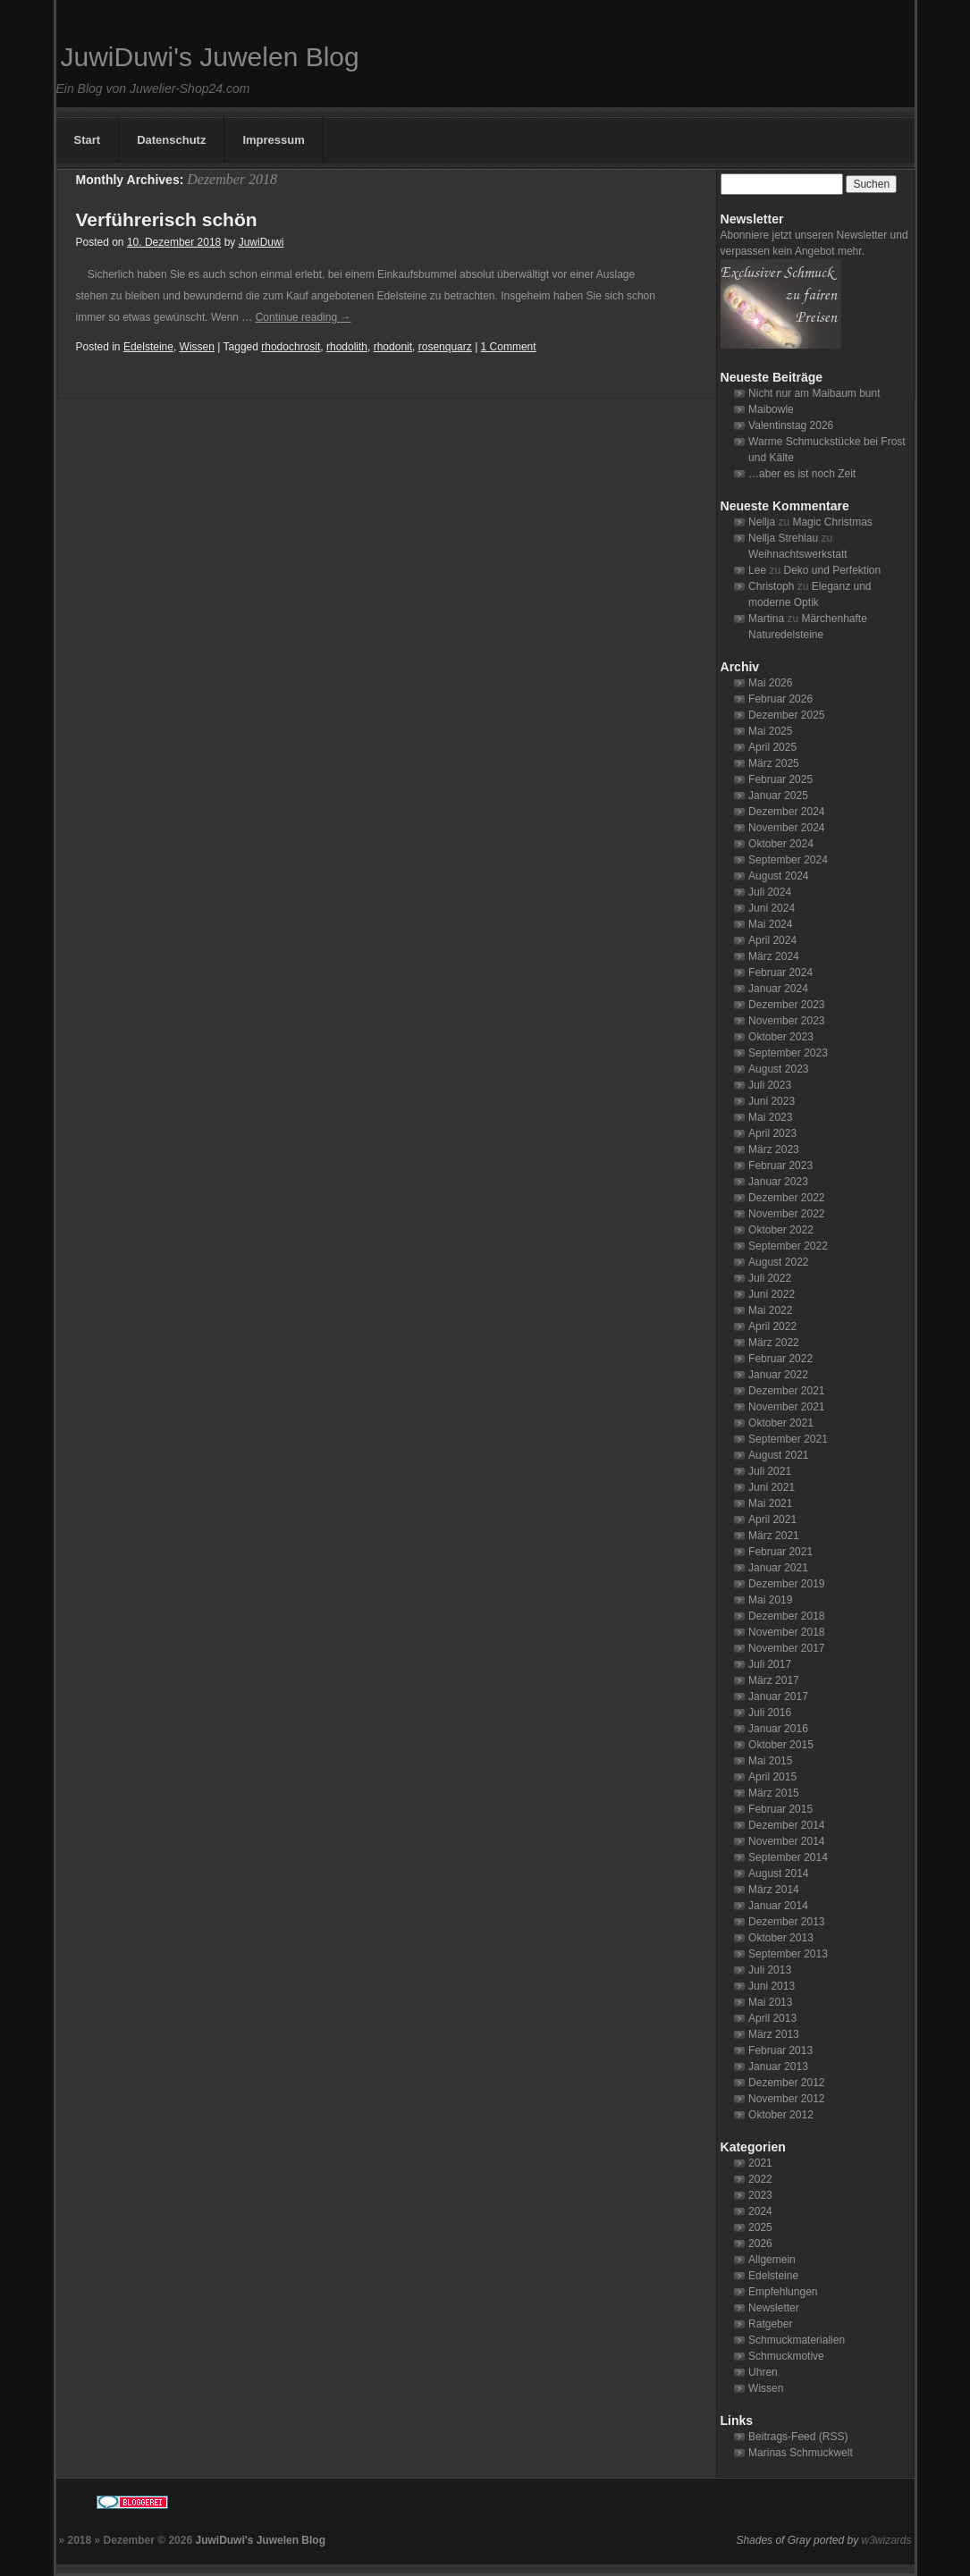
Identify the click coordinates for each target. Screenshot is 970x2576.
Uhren (763, 2372)
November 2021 (786, 1407)
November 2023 (786, 1020)
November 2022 (786, 1214)
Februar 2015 (780, 1809)
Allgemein (772, 2259)
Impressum (273, 140)
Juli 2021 (769, 1471)
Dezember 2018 (786, 1616)
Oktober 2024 (781, 844)
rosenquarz (445, 347)
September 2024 (788, 860)
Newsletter (773, 2308)
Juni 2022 (771, 1294)
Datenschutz (171, 140)
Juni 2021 (771, 1487)
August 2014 (778, 1873)
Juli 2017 (769, 1664)
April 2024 (772, 940)
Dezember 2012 (786, 2082)
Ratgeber (770, 2324)
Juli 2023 (769, 1085)
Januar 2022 (778, 1374)
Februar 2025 (780, 779)
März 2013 (773, 2034)
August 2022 (778, 1262)
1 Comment (508, 347)
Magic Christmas (832, 522)
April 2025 (772, 747)
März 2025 (773, 763)
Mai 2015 (770, 1761)
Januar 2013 (778, 2066)
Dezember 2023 (786, 1004)
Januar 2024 (778, 988)
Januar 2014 (778, 1905)
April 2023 (772, 1133)
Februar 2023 (780, 1165)
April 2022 (772, 1326)
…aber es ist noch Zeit (802, 473)
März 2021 (773, 1535)
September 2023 (788, 1053)
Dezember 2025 (786, 715)
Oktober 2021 (781, 1423)
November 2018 (786, 1632)
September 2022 (788, 1246)
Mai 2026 (770, 683)
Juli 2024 (769, 892)
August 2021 (778, 1455)
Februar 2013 (780, 2050)
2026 (760, 2243)
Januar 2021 (778, 1568)
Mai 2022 (770, 1310)
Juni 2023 (771, 1101)
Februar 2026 (780, 699)
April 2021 (772, 1519)
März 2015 (773, 1793)
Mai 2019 (770, 1600)
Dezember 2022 (786, 1197)
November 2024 (786, 827)
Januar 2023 (778, 1181)
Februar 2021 (780, 1551)
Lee (757, 570)
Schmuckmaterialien (796, 2340)
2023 (760, 2195)
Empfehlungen (782, 2292)
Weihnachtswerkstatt (798, 554)
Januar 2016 (778, 1728)
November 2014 (786, 1841)
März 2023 (773, 1149)
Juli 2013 (769, 1970)
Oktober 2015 (781, 1744)
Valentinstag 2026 (790, 425)
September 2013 (788, 1954)
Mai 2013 (770, 2002)
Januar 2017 (778, 1696)
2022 (760, 2179)
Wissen (197, 347)
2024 (760, 2211)
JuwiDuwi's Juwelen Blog (210, 57)
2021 (760, 2163)
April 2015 (772, 1777)
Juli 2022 (769, 1278)
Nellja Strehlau (783, 538)
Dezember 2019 (786, 1584)
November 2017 (786, 1648)
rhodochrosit (290, 347)
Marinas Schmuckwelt (800, 2452)
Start (87, 140)
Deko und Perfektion (832, 570)
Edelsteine (148, 347)
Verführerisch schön (166, 219)
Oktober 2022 (781, 1230)
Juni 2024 (771, 908)
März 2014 (773, 1889)
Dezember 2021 (786, 1391)
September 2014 (788, 1857)
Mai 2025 (770, 731)
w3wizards (886, 2540)
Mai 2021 (770, 1503)
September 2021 (788, 1439)
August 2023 (778, 1069)
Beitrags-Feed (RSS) (798, 2436)
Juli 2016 (769, 1712)
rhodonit (393, 347)
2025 (760, 2227)
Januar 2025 (778, 795)
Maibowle (771, 409)
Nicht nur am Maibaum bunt (814, 393)
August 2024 (778, 876)
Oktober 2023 (781, 1037)
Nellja (761, 522)
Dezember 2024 (786, 811)
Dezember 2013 (786, 1921)
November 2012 (786, 2098)
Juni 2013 (771, 1986)
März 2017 (773, 1680)
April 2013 (772, 2018)
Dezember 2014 (786, 1825)
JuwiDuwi (261, 242)
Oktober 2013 (781, 1938)
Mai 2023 (770, 1117)
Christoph (771, 586)
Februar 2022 (780, 1358)
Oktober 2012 (781, 2115)
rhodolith (346, 347)
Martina (766, 618)
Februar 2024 (780, 972)
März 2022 (773, 1342)
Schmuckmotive (786, 2356)
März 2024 (773, 956)
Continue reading (303, 317)
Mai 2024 (770, 924)
